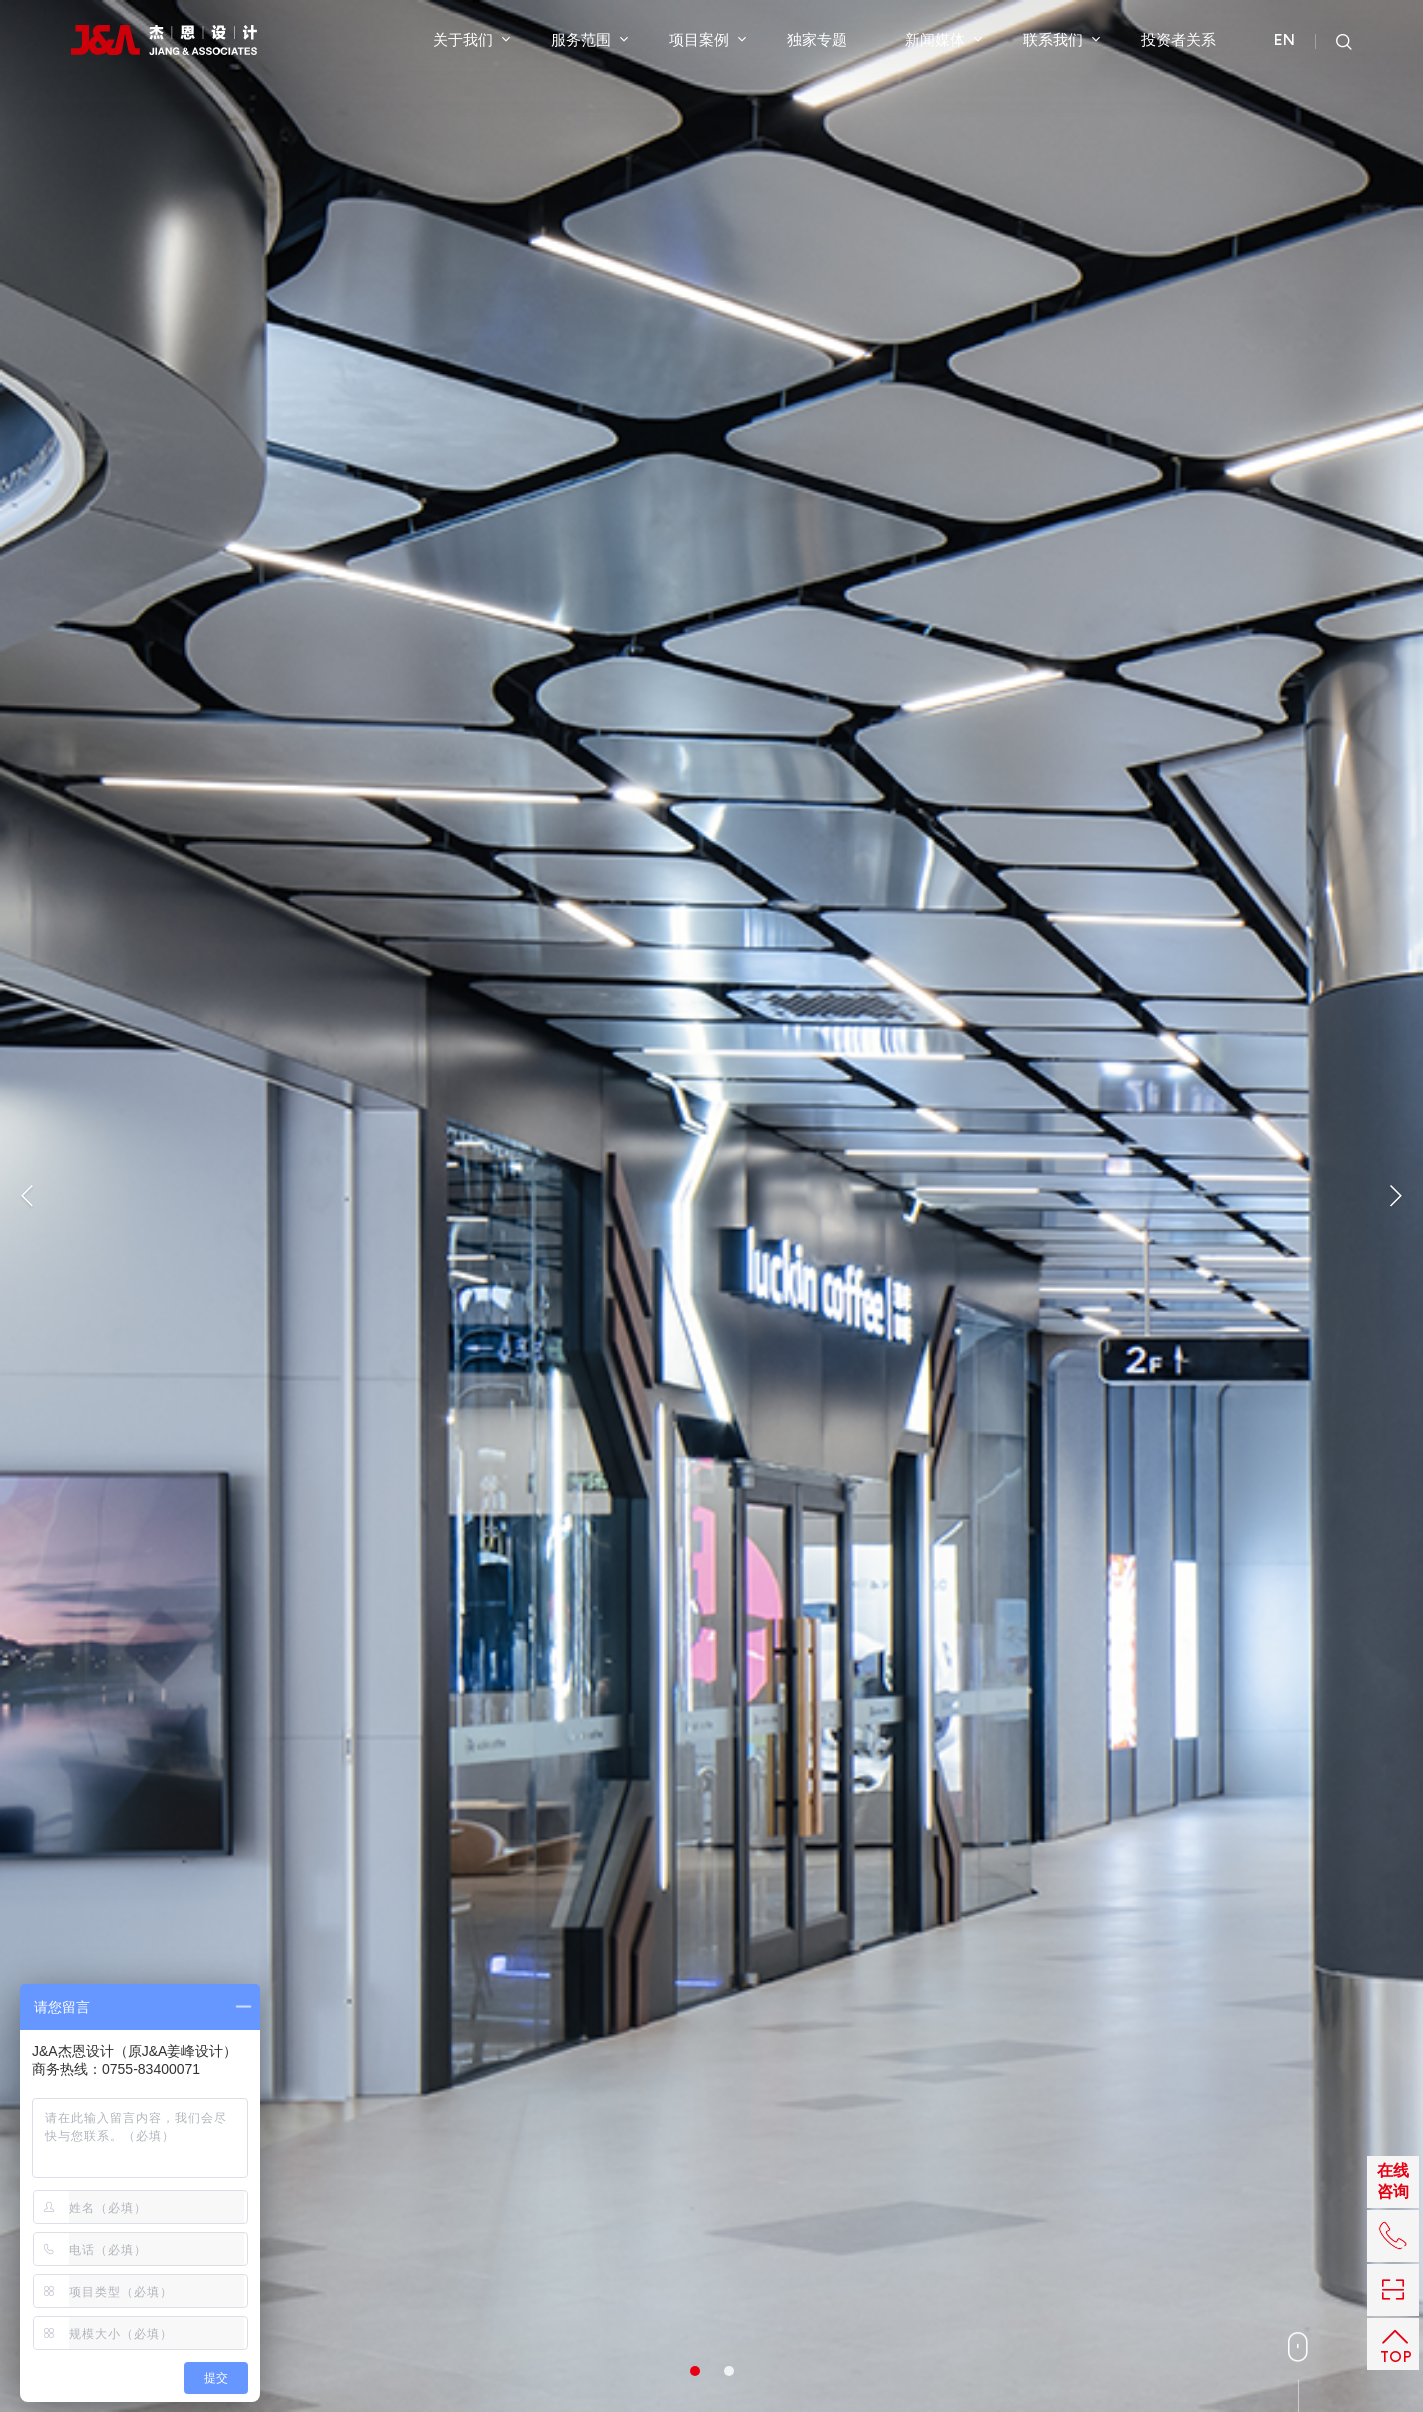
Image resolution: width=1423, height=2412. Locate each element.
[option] (711, 1206)
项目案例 (707, 39)
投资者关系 (1178, 39)
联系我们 (1061, 39)
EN (1284, 41)
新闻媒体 (943, 39)
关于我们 (471, 39)
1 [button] (695, 2371)
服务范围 (589, 39)
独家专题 (817, 39)
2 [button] (729, 2371)
